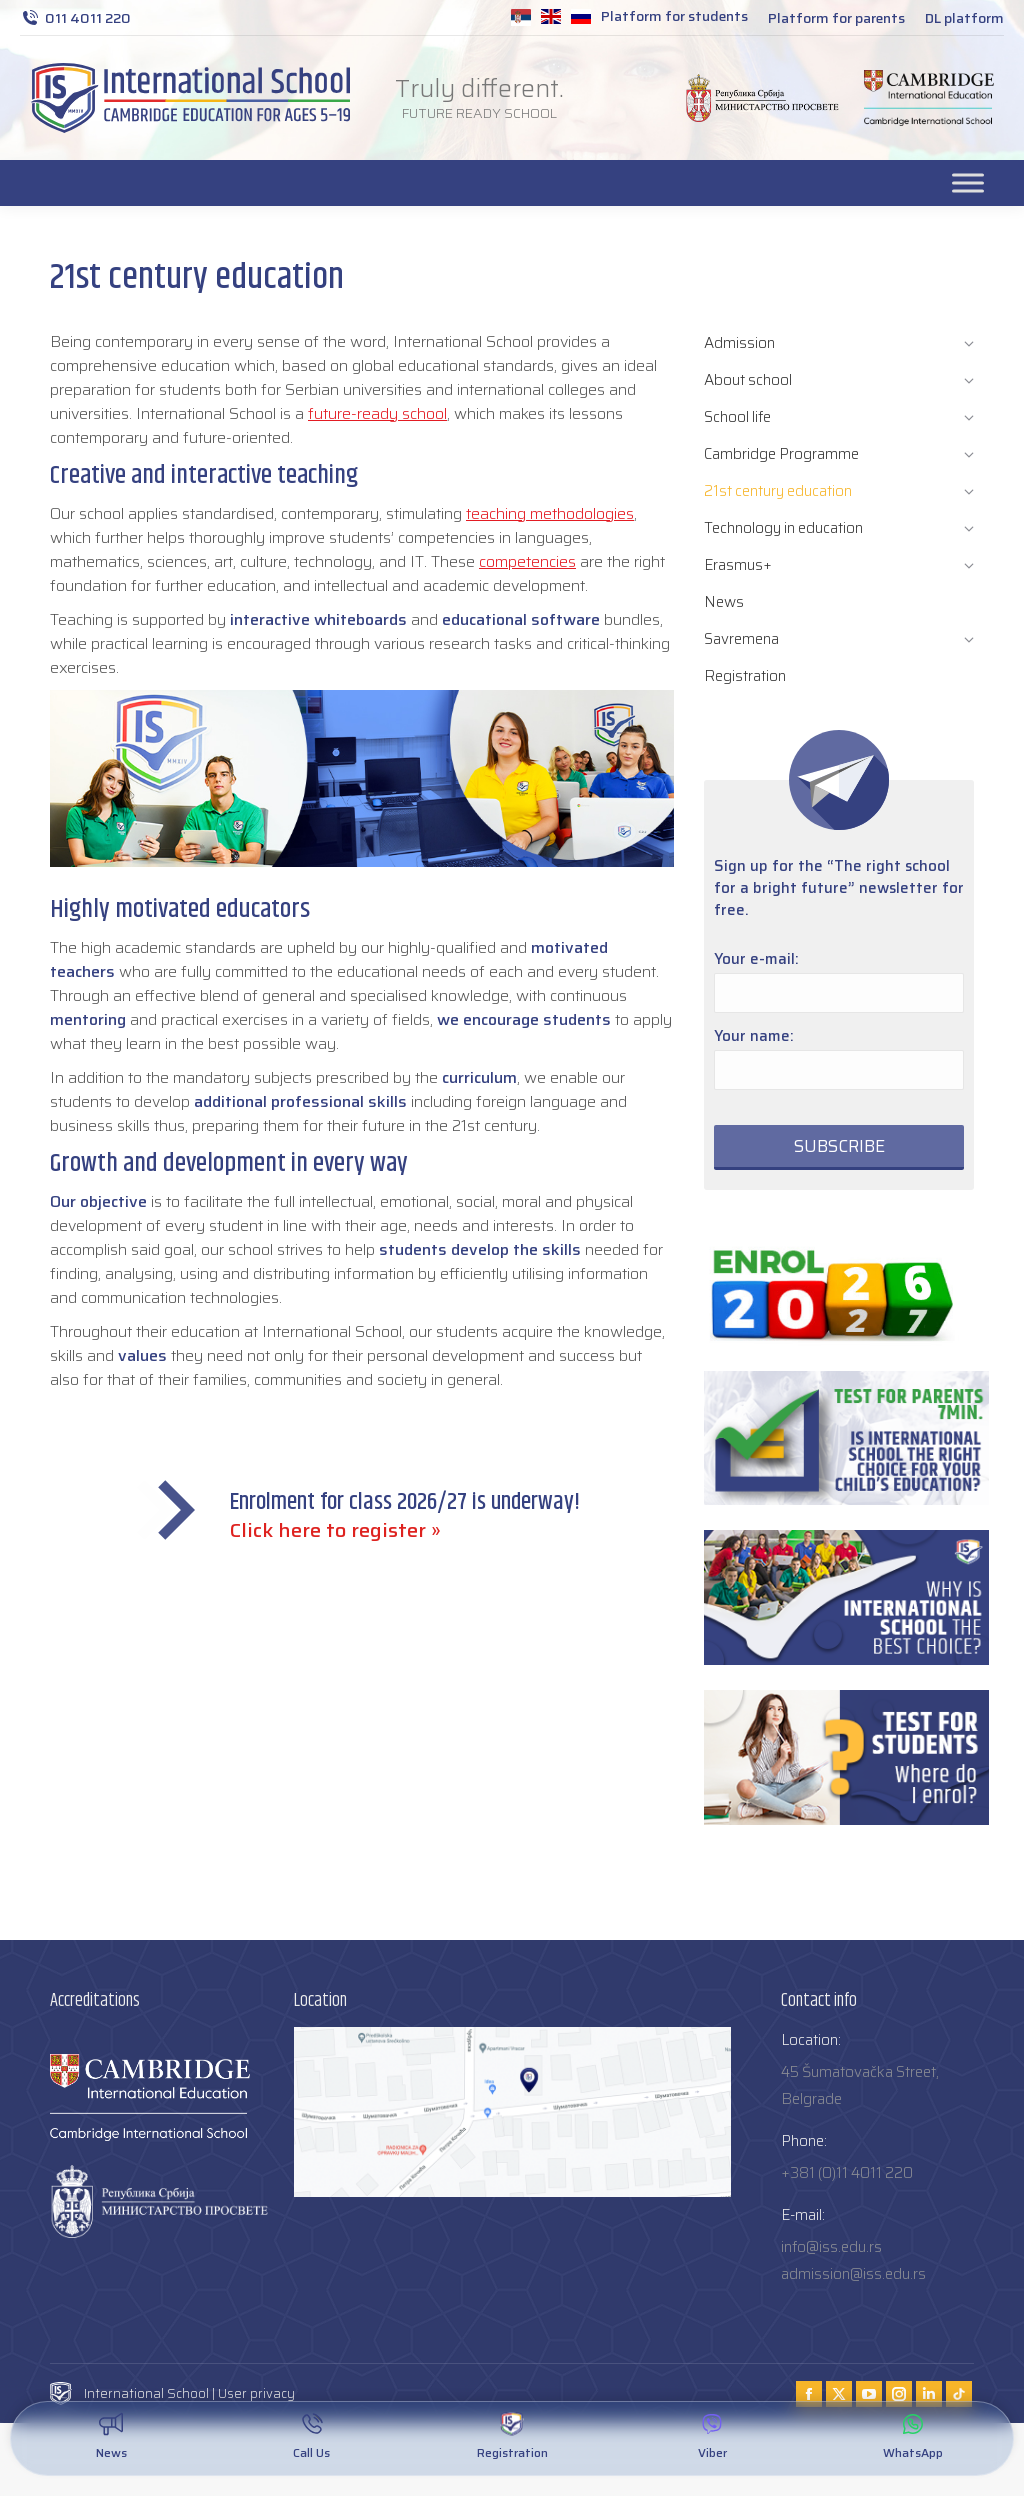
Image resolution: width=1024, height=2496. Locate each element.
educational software (521, 619)
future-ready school (377, 413)
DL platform (964, 18)
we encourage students (524, 1019)
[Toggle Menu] (968, 182)
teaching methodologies (550, 513)
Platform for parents (836, 18)
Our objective (98, 1201)
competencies (527, 561)
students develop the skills (480, 1249)
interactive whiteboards (318, 619)
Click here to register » (335, 1530)
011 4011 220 (75, 18)
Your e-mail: (756, 959)
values (142, 1355)
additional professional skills (300, 1101)
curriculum (479, 1077)
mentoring (88, 1019)
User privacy (256, 2393)
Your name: (754, 1036)
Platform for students (674, 16)
